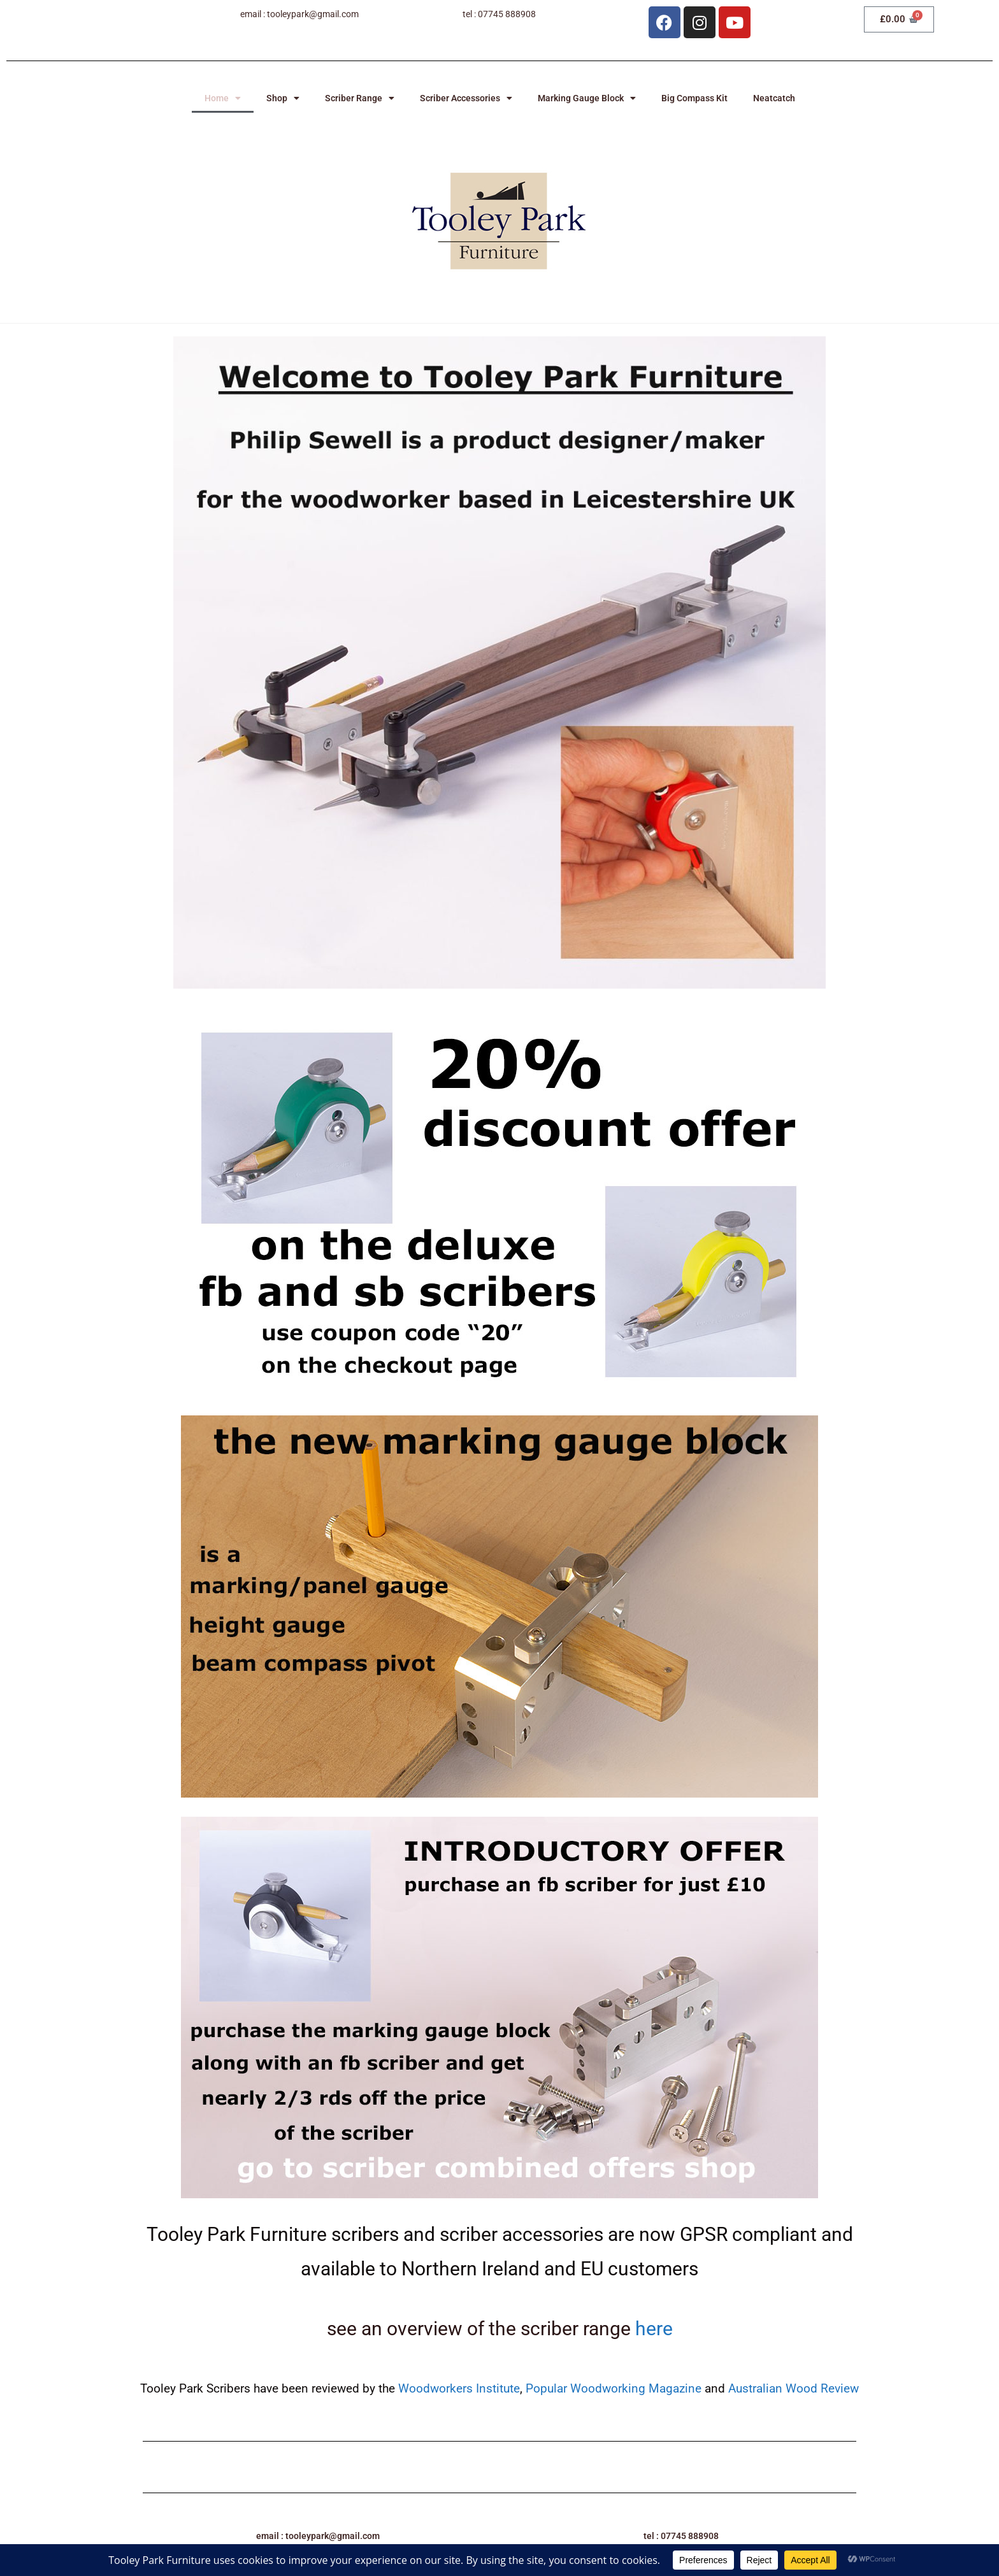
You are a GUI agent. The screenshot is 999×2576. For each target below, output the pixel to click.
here (654, 2328)
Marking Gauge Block (587, 98)
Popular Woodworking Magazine (615, 2388)
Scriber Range (359, 98)
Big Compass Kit (694, 98)
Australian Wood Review (793, 2388)
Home (223, 98)
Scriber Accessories (466, 98)
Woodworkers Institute (459, 2388)
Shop (282, 98)
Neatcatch (774, 98)
